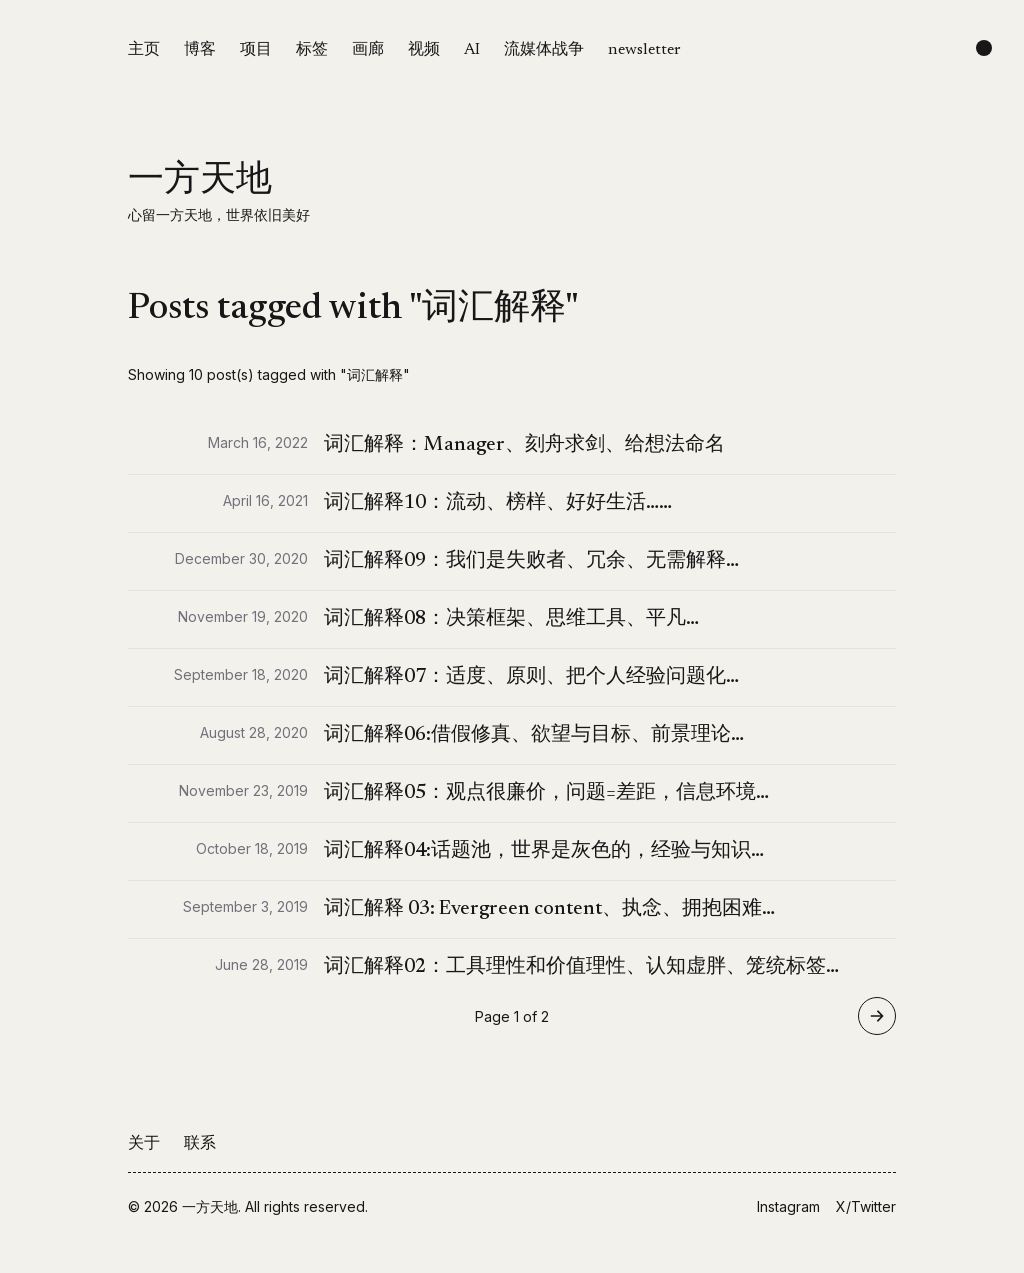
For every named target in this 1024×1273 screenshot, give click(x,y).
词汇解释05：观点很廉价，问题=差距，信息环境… (546, 793)
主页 (144, 50)
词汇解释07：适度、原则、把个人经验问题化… (531, 677)
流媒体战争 (544, 50)
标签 (312, 50)
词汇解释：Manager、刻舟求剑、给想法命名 (524, 445)
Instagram (788, 1206)
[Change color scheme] (984, 48)
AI (472, 50)
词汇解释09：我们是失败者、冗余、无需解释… (531, 561)
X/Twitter (866, 1206)
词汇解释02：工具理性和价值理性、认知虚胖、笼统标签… (581, 967)
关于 (144, 1144)
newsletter (644, 50)
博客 (200, 50)
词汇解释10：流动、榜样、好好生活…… (498, 503)
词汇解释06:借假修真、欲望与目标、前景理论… (534, 735)
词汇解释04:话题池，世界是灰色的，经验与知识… (544, 851)
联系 (200, 1144)
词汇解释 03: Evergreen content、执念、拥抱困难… (549, 909)
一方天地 (200, 182)
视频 (424, 50)
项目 (256, 50)
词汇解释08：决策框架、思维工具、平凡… (511, 619)
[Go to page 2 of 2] (877, 1016)
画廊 (368, 50)
